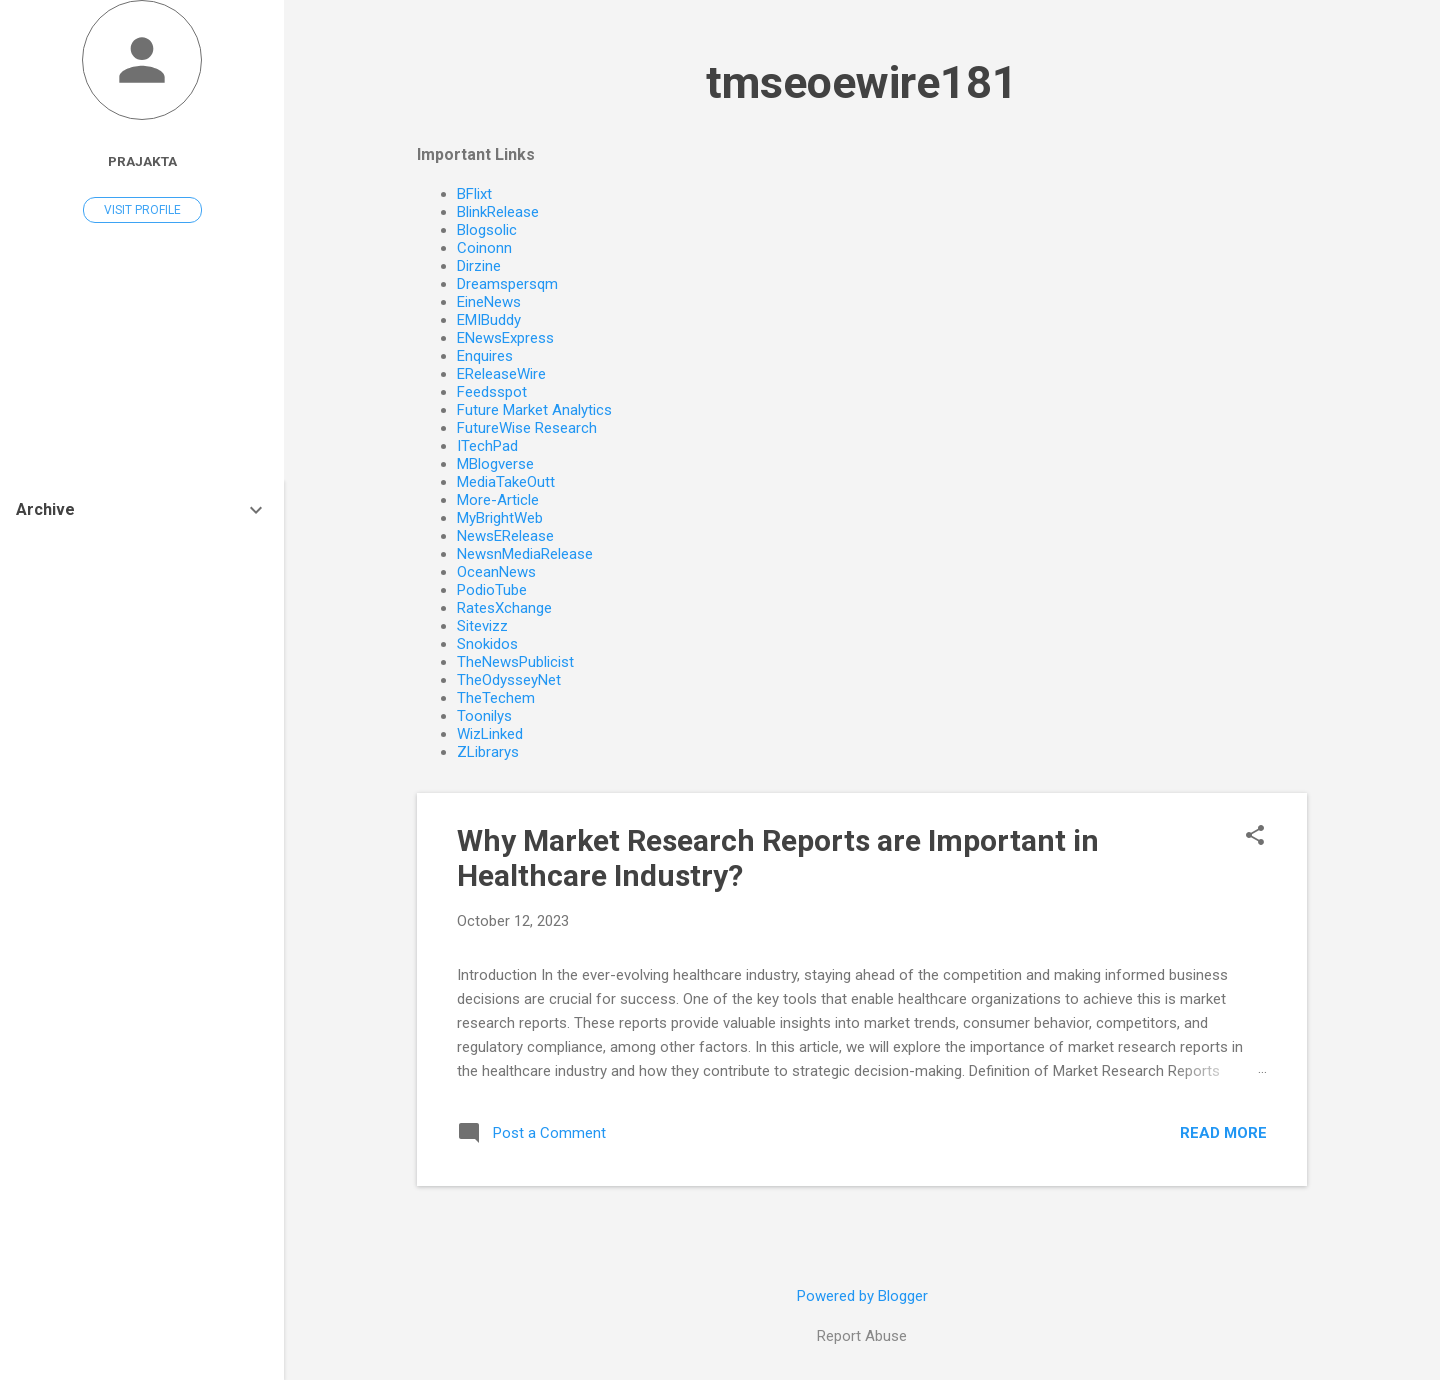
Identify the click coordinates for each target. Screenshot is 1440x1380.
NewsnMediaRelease (525, 554)
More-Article (498, 500)
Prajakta (142, 161)
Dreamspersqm (507, 284)
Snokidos (487, 644)
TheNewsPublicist (515, 662)
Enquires (485, 356)
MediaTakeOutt (506, 482)
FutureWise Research (527, 428)
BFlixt (474, 194)
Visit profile (142, 210)
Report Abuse (862, 1336)
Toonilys (484, 716)
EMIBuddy (489, 320)
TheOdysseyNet (509, 680)
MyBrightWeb (500, 518)
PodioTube (492, 590)
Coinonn (484, 248)
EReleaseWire (501, 374)
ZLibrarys (488, 752)
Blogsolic (487, 230)
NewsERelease (505, 536)
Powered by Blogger (862, 1296)
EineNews (489, 302)
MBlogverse (495, 464)
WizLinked (490, 734)
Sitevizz (482, 626)
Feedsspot (492, 392)
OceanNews (496, 572)
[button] (1255, 837)
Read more (1223, 1133)
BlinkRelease (498, 212)
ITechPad (487, 446)
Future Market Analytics (534, 410)
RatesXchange (504, 608)
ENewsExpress (505, 338)
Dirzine (479, 266)
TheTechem (496, 698)
